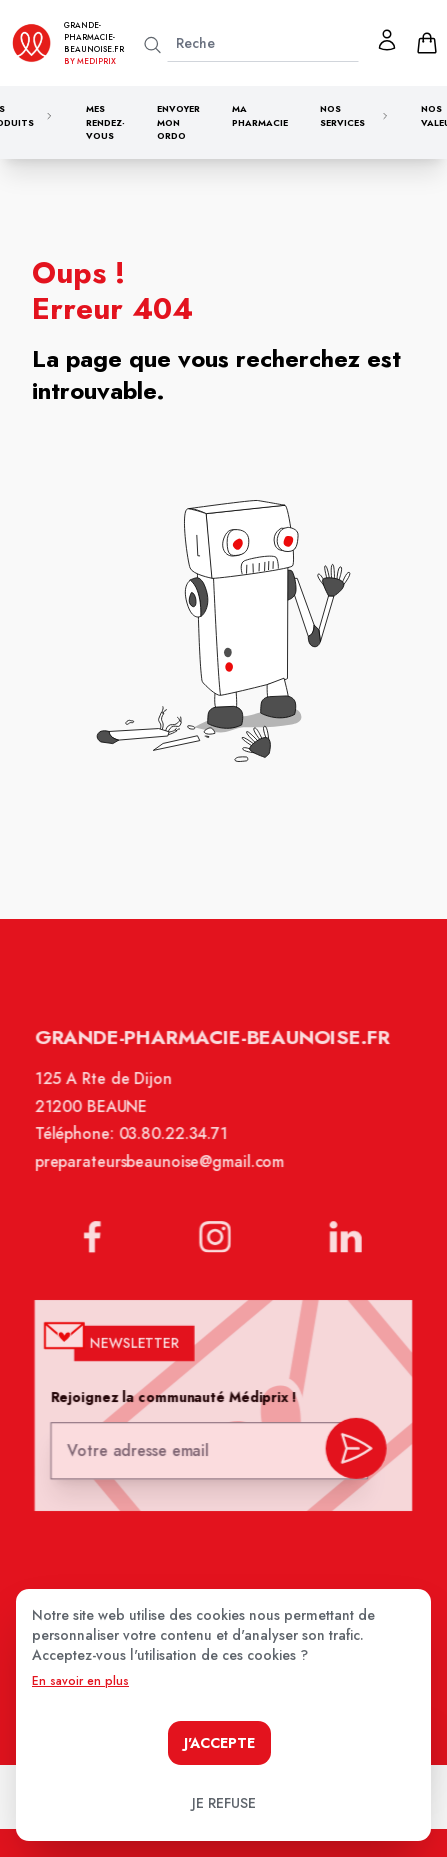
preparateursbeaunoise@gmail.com (161, 1171)
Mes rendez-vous (105, 122)
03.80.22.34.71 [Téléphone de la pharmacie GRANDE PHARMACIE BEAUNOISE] (174, 1144)
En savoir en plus (80, 1681)
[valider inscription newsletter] (353, 1448)
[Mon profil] (387, 40)
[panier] (427, 43)
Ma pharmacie (260, 115)
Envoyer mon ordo (178, 122)
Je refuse (224, 1803)
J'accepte (219, 1743)
